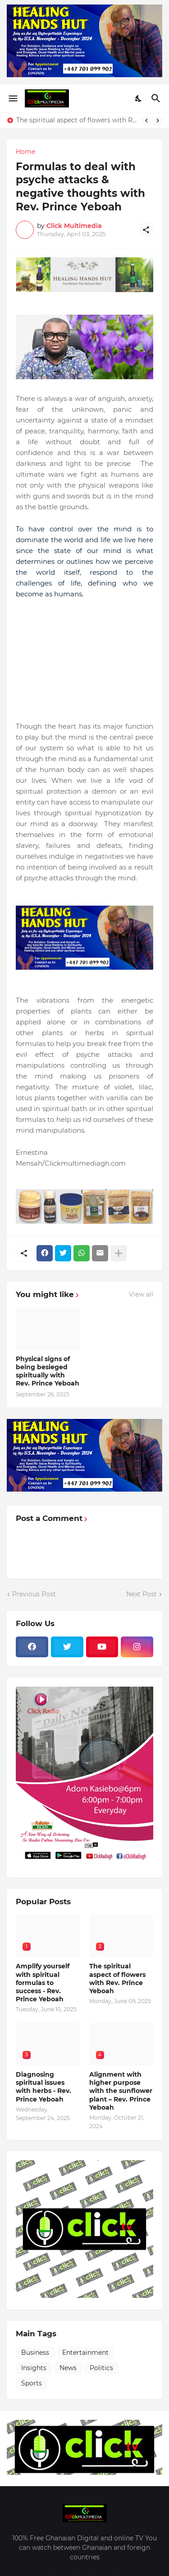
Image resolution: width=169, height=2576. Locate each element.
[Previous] (146, 120)
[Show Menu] (12, 98)
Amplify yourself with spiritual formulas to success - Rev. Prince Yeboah (42, 1982)
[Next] (157, 120)
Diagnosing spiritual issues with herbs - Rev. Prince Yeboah (43, 2086)
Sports (31, 2383)
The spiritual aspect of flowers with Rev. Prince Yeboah (76, 120)
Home (25, 152)
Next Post (141, 1594)
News (68, 2368)
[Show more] (118, 1253)
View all (141, 1294)
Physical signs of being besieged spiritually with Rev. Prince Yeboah (47, 1371)
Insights (33, 2368)
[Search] (157, 98)
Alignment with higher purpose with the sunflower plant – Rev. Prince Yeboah (120, 2090)
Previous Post (34, 1594)
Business (35, 2352)
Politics (101, 2368)
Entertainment (85, 2352)
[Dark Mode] (139, 98)
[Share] (146, 230)
